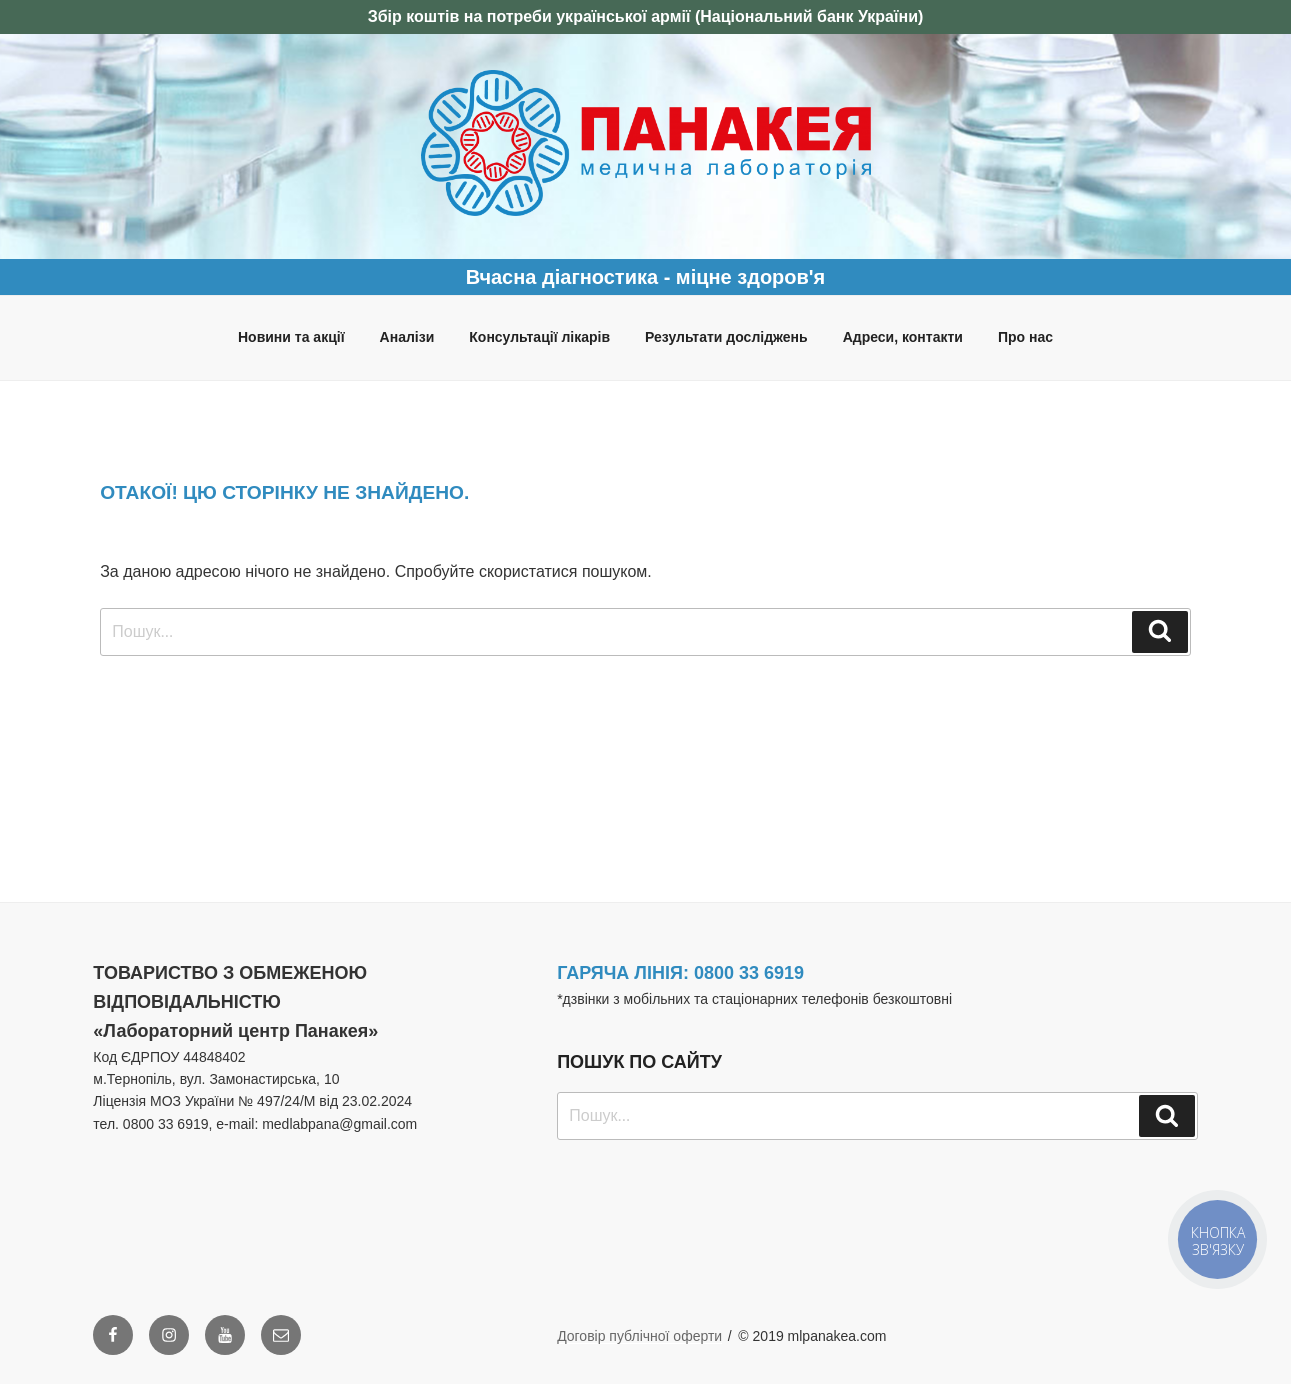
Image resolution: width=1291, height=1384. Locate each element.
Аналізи (407, 337)
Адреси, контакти (903, 337)
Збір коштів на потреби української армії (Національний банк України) (646, 16)
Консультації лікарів (539, 337)
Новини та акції (291, 337)
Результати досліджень (726, 337)
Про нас (1025, 337)
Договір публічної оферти (639, 1336)
